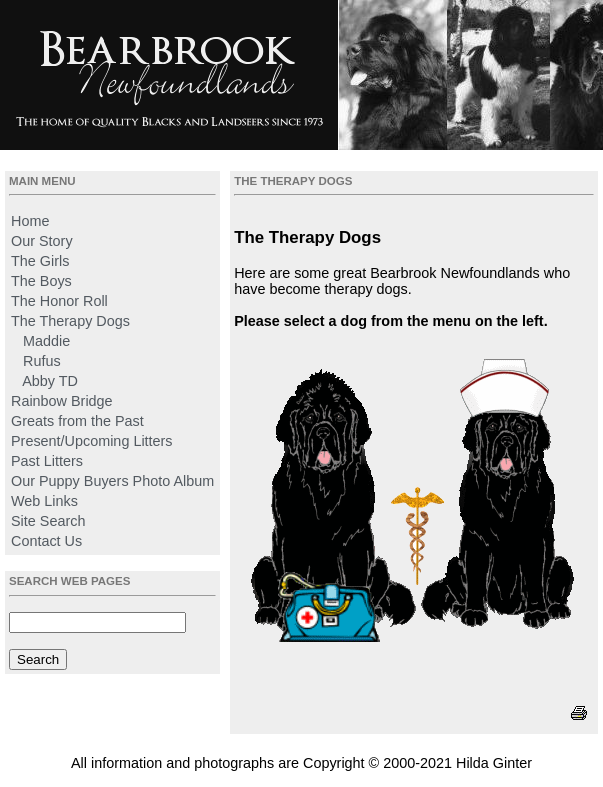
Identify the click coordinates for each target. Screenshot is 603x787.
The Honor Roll (59, 301)
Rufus (42, 361)
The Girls (40, 261)
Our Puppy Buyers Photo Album (112, 481)
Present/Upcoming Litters (92, 441)
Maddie (46, 341)
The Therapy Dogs (70, 321)
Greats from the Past (77, 421)
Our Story (42, 241)
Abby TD (50, 381)
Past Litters (47, 461)
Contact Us (46, 541)
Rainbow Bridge (62, 401)
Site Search (48, 521)
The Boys (41, 281)
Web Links (44, 501)
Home (30, 221)
